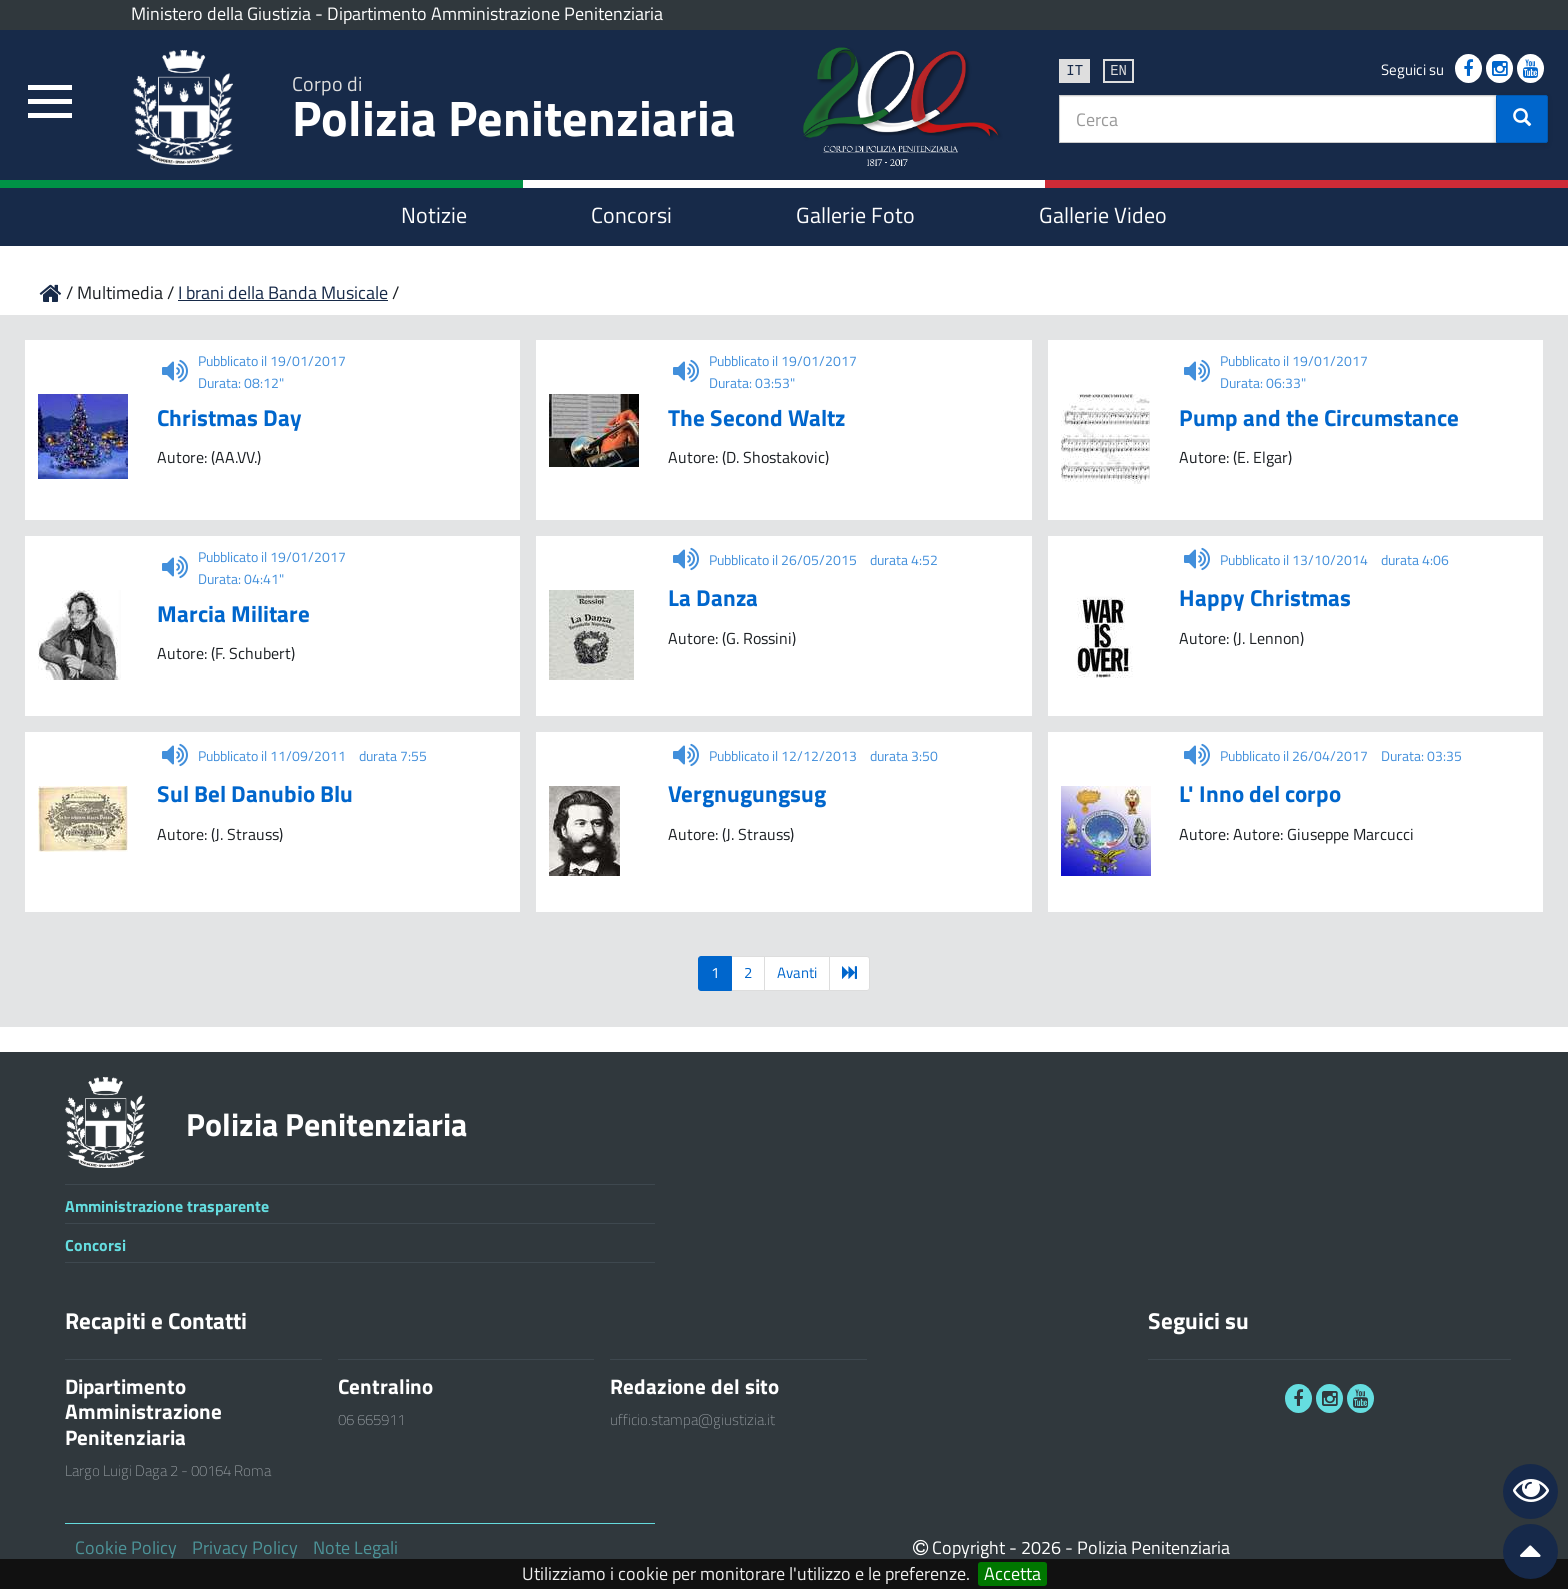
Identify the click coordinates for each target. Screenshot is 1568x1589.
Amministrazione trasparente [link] (167, 1206)
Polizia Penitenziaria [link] (514, 111)
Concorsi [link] (631, 215)
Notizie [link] (434, 215)
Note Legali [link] (355, 1547)
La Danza (713, 597)
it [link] (1074, 69)
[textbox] (1278, 119)
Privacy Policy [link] (245, 1547)
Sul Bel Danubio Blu (255, 793)
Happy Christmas (1265, 597)
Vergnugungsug (747, 793)
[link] (50, 102)
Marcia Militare (233, 613)
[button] (1522, 119)
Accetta (1012, 1574)
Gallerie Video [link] (1103, 215)
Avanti (797, 972)
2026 (1041, 1547)
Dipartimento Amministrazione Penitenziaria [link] (495, 13)
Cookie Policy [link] (126, 1547)
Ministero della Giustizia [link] (221, 13)
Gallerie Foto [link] (855, 215)
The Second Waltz (756, 417)
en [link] (1118, 69)
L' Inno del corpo (1260, 793)
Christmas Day (229, 417)
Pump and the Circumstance (1319, 417)
